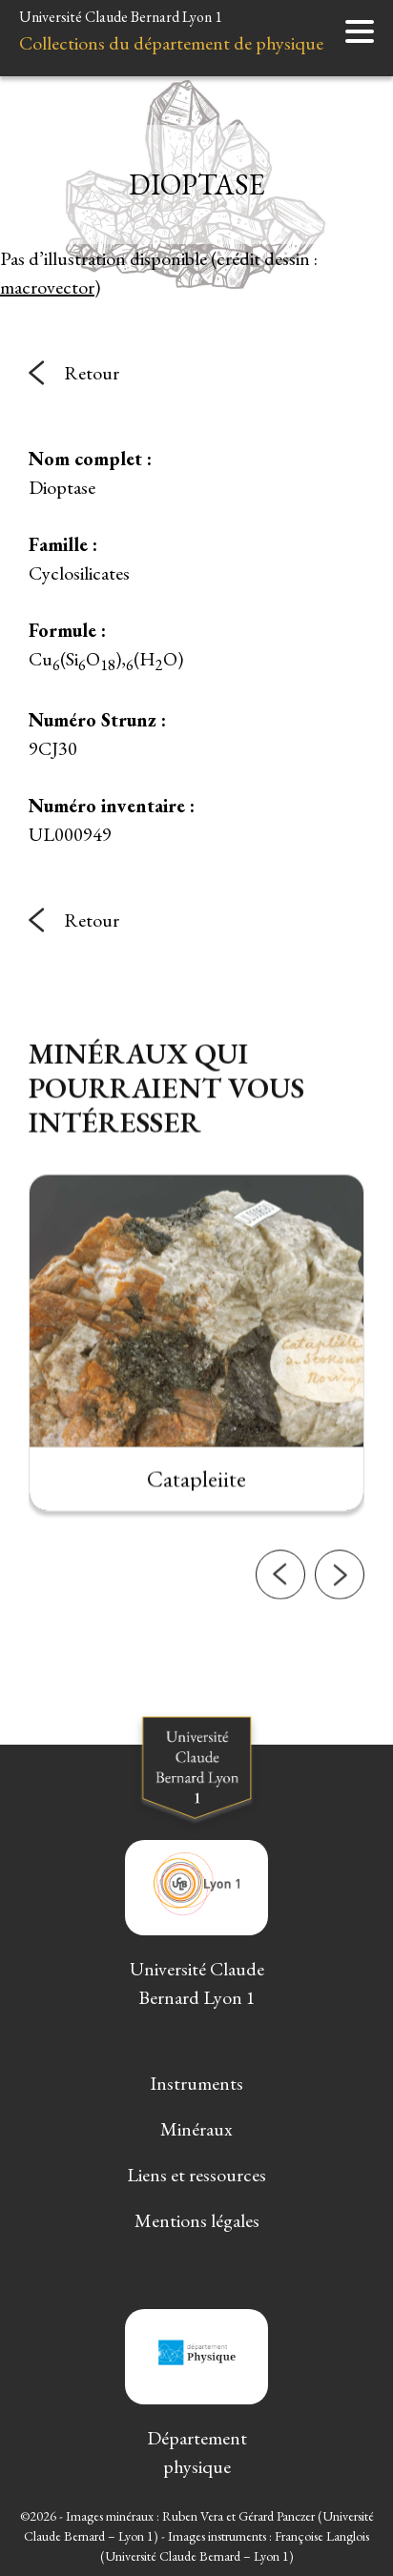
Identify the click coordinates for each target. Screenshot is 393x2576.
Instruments (196, 2083)
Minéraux (196, 2128)
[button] (280, 1660)
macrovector (47, 287)
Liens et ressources (196, 2174)
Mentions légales (196, 2220)
